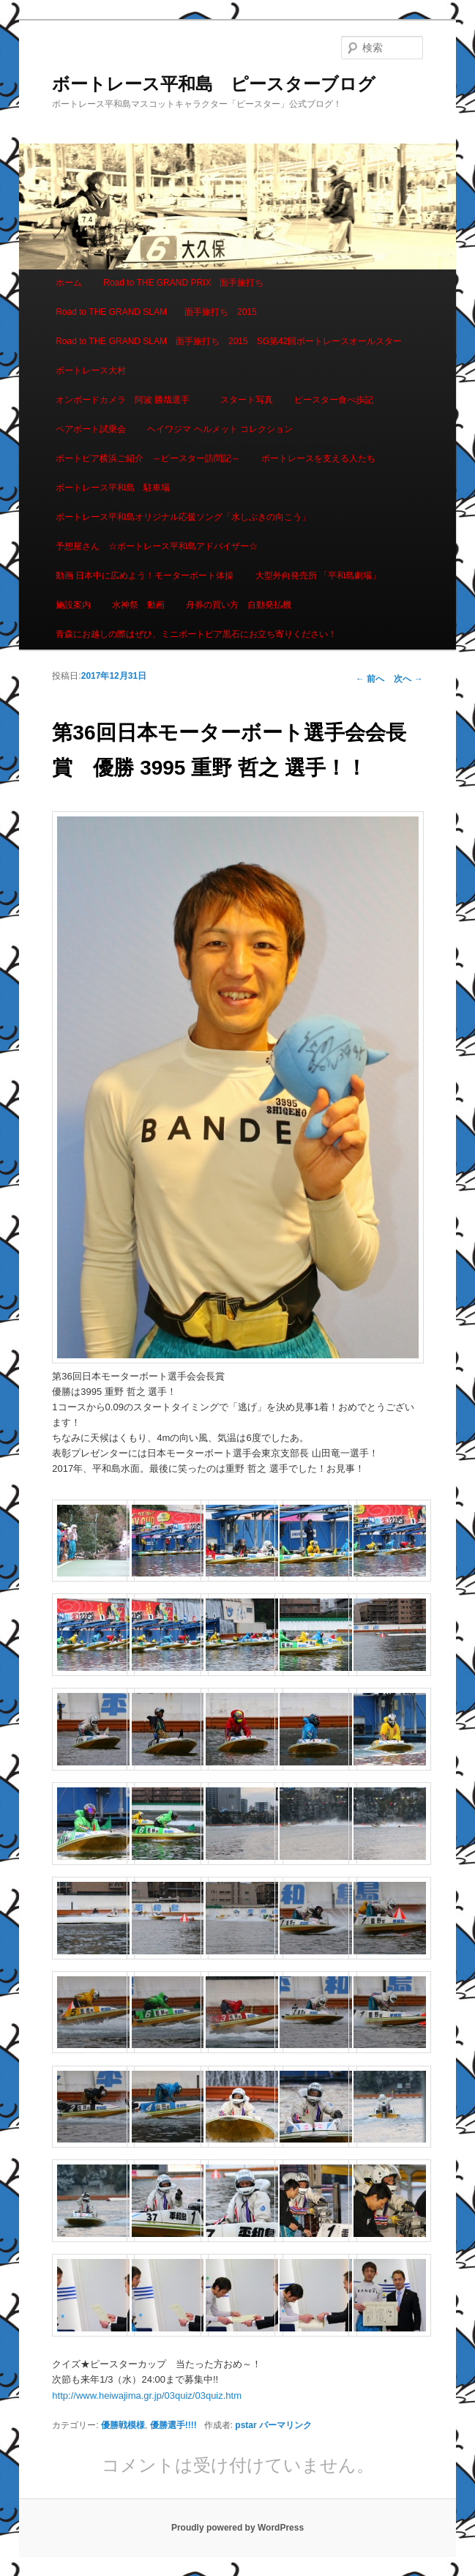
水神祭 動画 (138, 605)
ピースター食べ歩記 (333, 400)
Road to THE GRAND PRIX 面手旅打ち (183, 283)
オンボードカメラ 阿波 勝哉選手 (127, 400)
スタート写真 (246, 400)
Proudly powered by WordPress (237, 2528)
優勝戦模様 (123, 2425)
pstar (245, 2425)
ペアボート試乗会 (91, 429)
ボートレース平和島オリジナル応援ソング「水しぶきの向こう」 (183, 517)
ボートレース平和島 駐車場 (113, 488)
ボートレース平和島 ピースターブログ (213, 84)
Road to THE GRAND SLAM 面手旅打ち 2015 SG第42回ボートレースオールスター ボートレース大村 (233, 356)
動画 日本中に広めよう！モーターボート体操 (144, 575)
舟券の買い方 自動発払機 (238, 605)
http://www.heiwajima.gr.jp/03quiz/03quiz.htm (147, 2395)
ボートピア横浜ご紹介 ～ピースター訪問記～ (148, 458)
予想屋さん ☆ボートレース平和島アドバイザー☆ (157, 546)
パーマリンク (285, 2425)
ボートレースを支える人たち (318, 458)
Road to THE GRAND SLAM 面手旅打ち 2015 (156, 312)
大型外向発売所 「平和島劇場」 (318, 575)
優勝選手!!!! (173, 2425)
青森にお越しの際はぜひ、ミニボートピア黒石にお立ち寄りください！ (196, 634)
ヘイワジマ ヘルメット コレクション (220, 429)
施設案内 (73, 605)
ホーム (69, 283)
